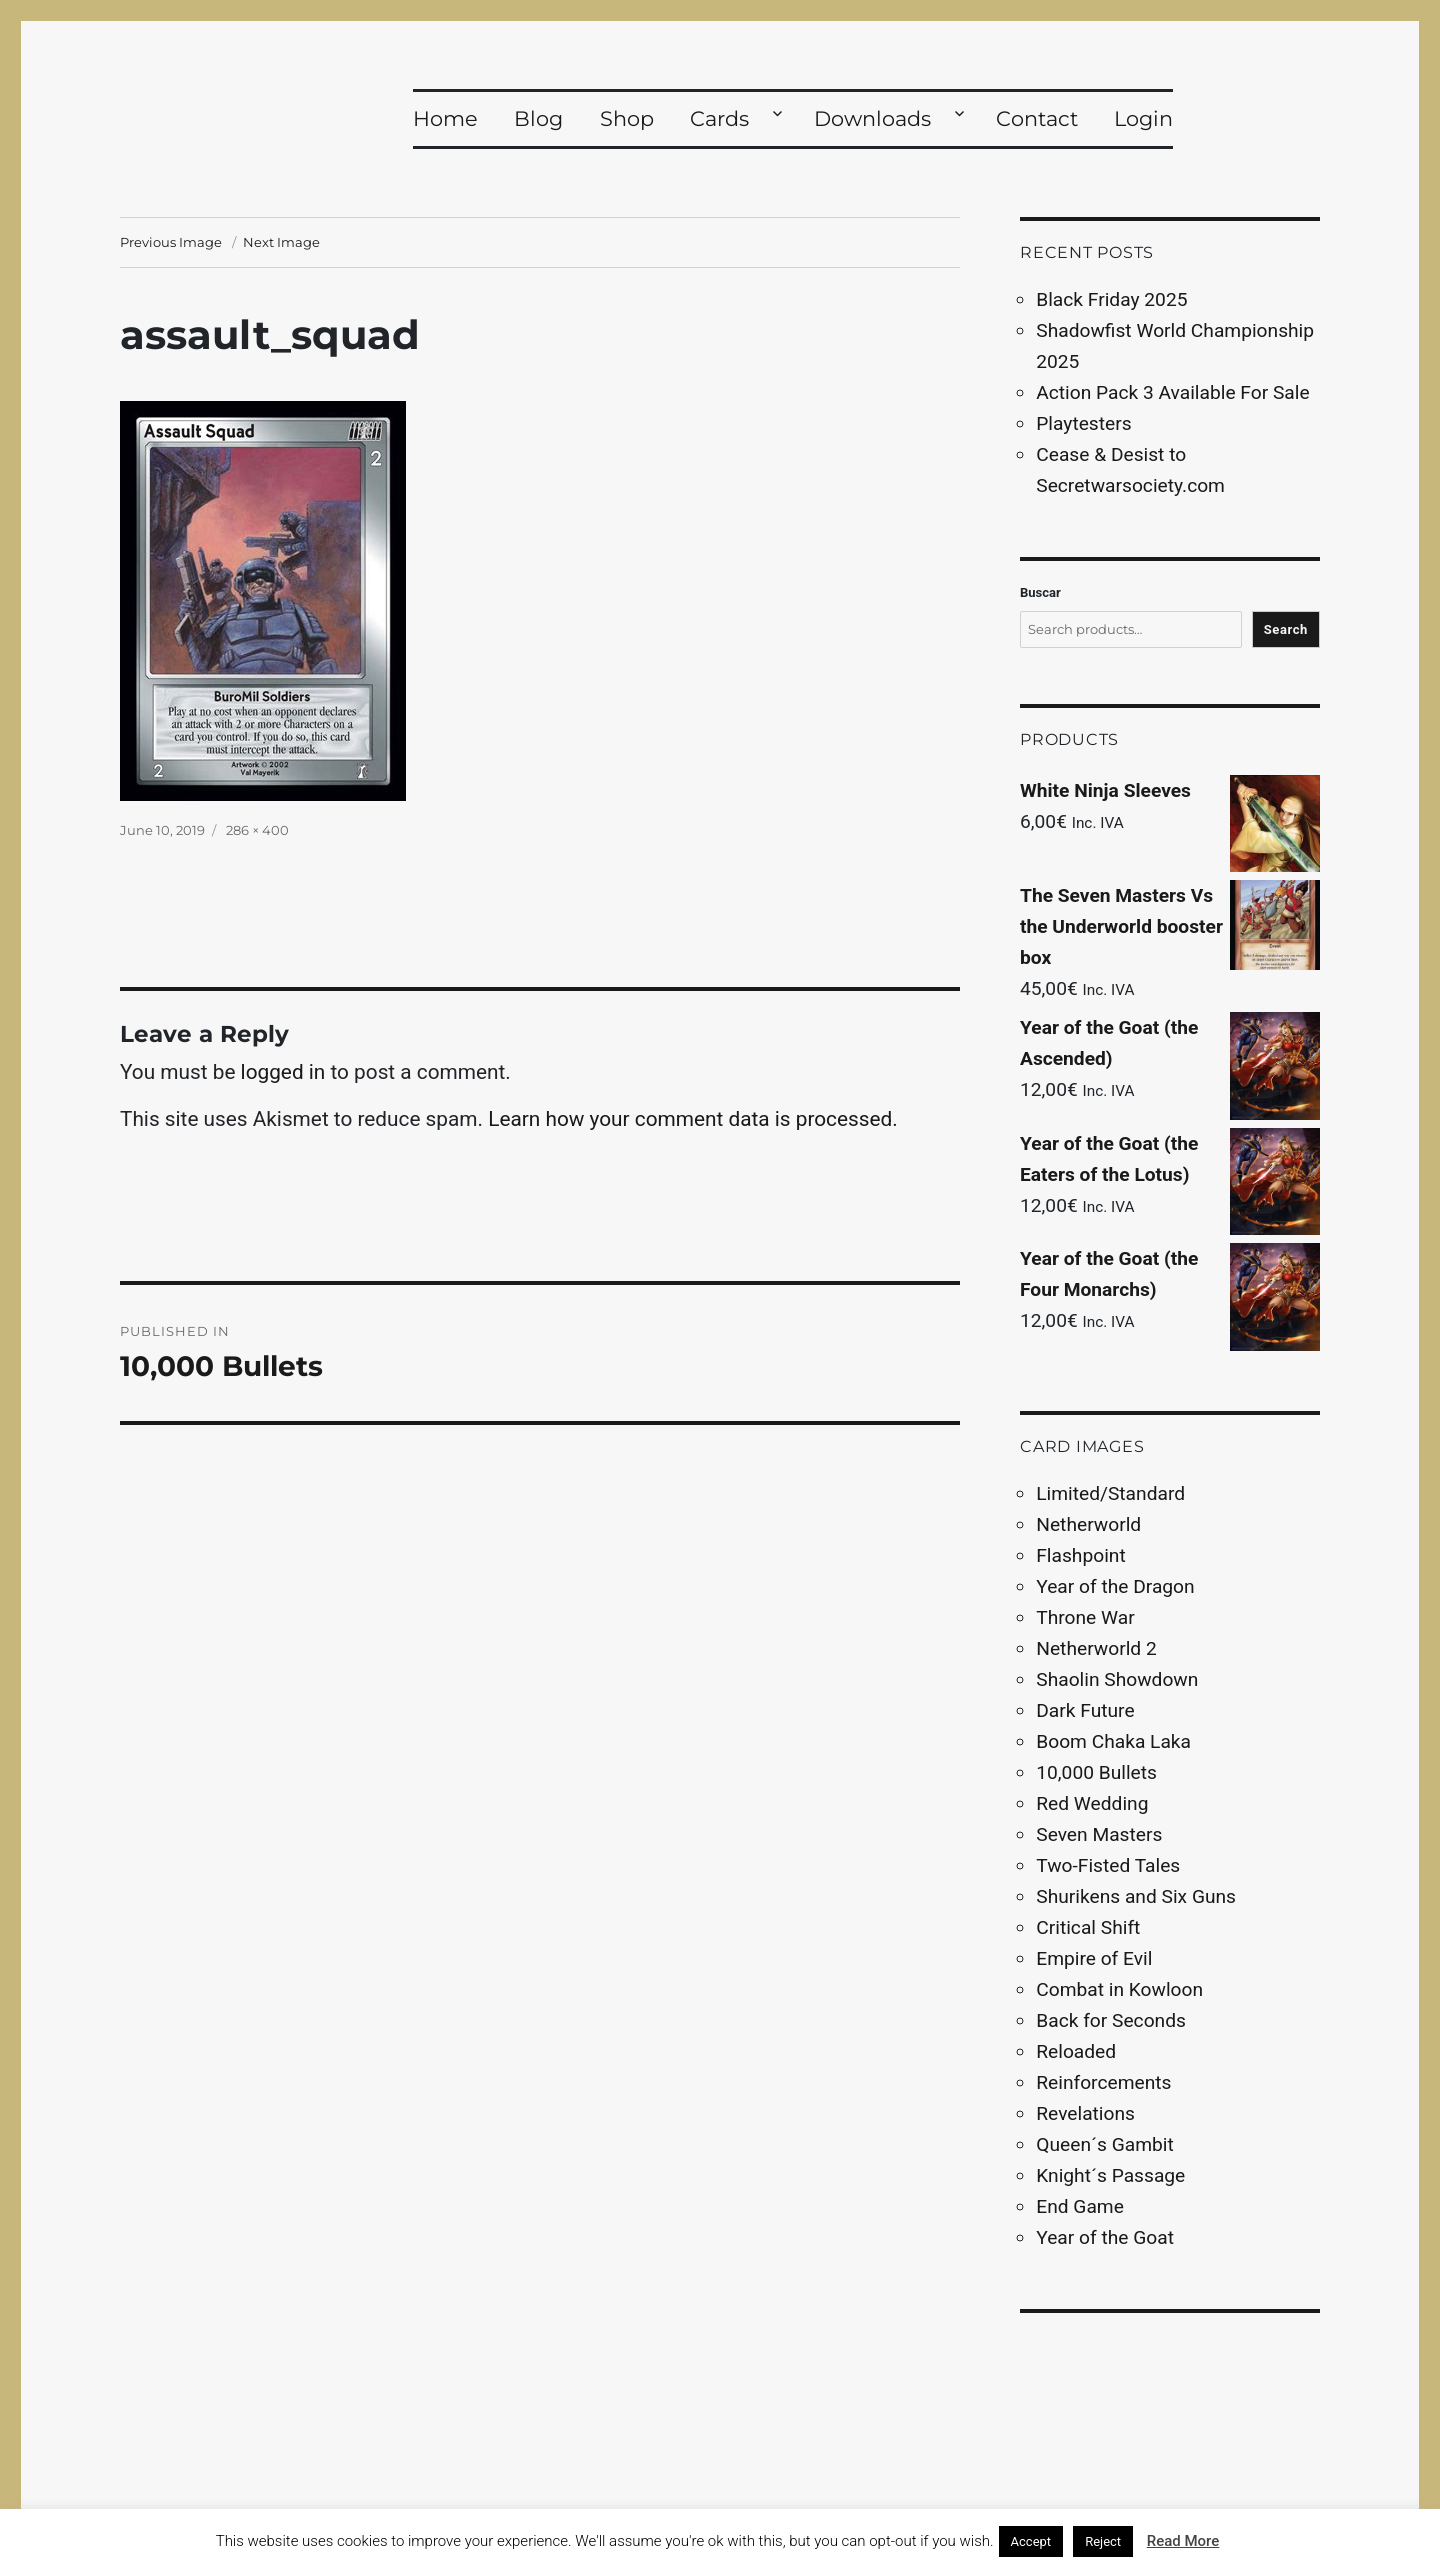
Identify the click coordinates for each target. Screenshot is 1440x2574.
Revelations (1085, 2113)
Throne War (1085, 1617)
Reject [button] (1103, 2541)
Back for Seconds (1111, 2020)
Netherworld (1088, 1524)
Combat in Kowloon (1119, 1989)
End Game (1080, 2206)
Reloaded (1076, 2051)
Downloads (872, 118)
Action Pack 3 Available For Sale (1172, 392)
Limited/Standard (1110, 1493)
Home (445, 118)
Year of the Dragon (1115, 1586)
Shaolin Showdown (1117, 1679)
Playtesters (1083, 423)
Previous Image (171, 242)
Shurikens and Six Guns (1136, 1896)
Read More (1183, 2541)
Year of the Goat (1105, 2237)
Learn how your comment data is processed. (693, 1119)
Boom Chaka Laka (1113, 1741)
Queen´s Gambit (1104, 2144)
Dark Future (1085, 1710)
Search (1286, 629)
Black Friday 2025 (1111, 299)
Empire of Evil (1094, 1958)
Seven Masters (1099, 1834)
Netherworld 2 (1096, 1648)
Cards (719, 118)
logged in (283, 1072)
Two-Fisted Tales (1108, 1865)
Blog (538, 118)
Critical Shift (1088, 1927)
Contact (1037, 118)
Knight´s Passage (1110, 2175)
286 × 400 (257, 830)
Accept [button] (1031, 2541)
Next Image (281, 242)
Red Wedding (1092, 1803)
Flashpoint (1080, 1555)
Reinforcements (1103, 2082)
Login (1143, 118)
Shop (627, 118)
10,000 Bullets (1096, 1772)
